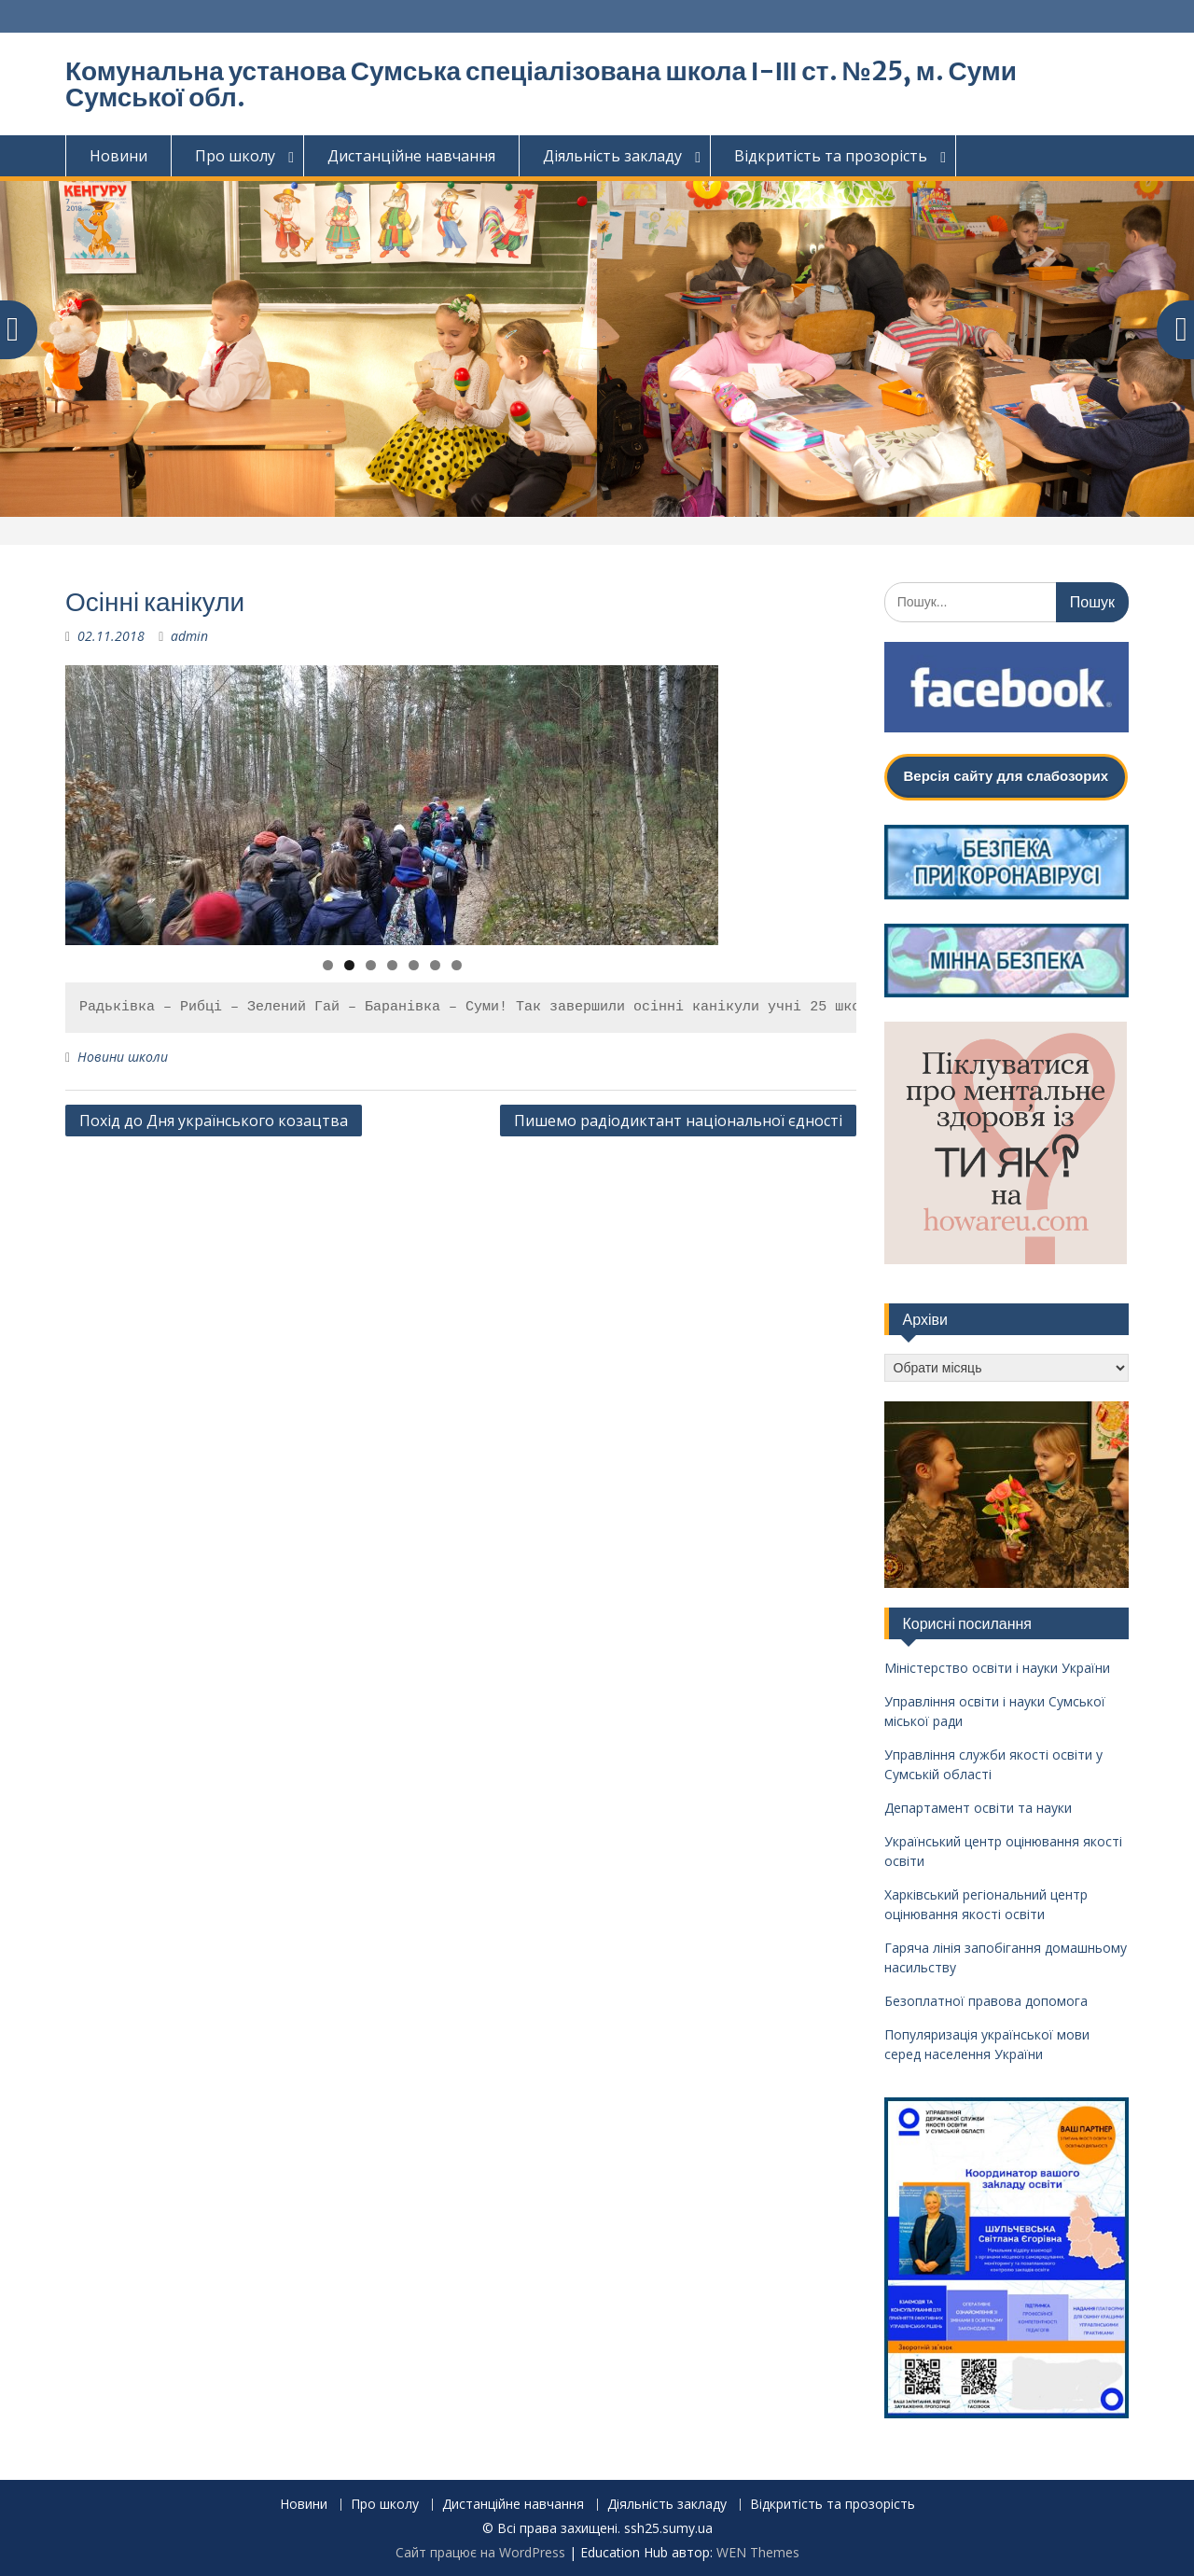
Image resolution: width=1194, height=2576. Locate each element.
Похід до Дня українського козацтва (213, 1120)
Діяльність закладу (612, 156)
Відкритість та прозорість (830, 156)
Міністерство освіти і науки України (997, 1668)
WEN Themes (757, 2552)
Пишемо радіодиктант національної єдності (678, 1120)
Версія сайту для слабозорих (1006, 776)
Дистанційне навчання (411, 156)
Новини (118, 156)
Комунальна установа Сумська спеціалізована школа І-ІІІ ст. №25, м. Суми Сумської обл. (541, 84)
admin (189, 636)
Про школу (235, 156)
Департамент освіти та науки (978, 1808)
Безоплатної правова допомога (986, 2001)
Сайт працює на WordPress (480, 2552)
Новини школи (122, 1056)
